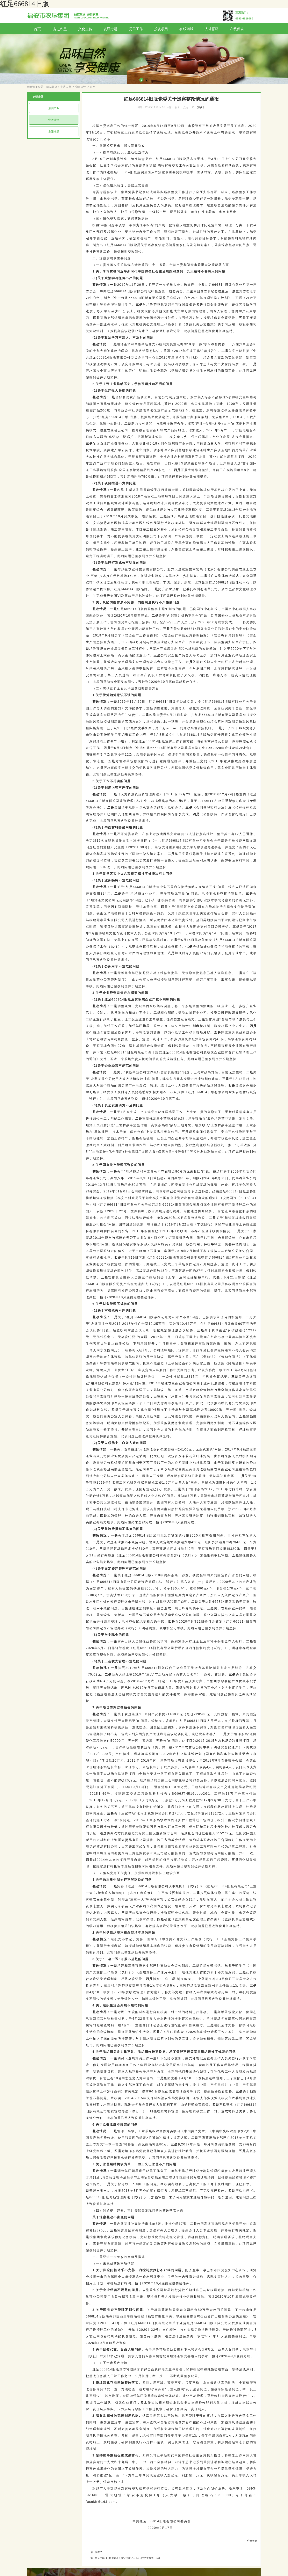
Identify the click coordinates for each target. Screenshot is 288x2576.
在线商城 (186, 29)
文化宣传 (85, 29)
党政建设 (80, 86)
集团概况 (53, 131)
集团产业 (53, 108)
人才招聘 (212, 29)
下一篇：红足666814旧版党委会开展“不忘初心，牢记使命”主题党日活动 (123, 2558)
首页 (37, 29)
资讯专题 (111, 29)
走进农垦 (60, 29)
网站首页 (51, 86)
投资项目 (161, 29)
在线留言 (237, 29)
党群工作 (136, 29)
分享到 (251, 2540)
